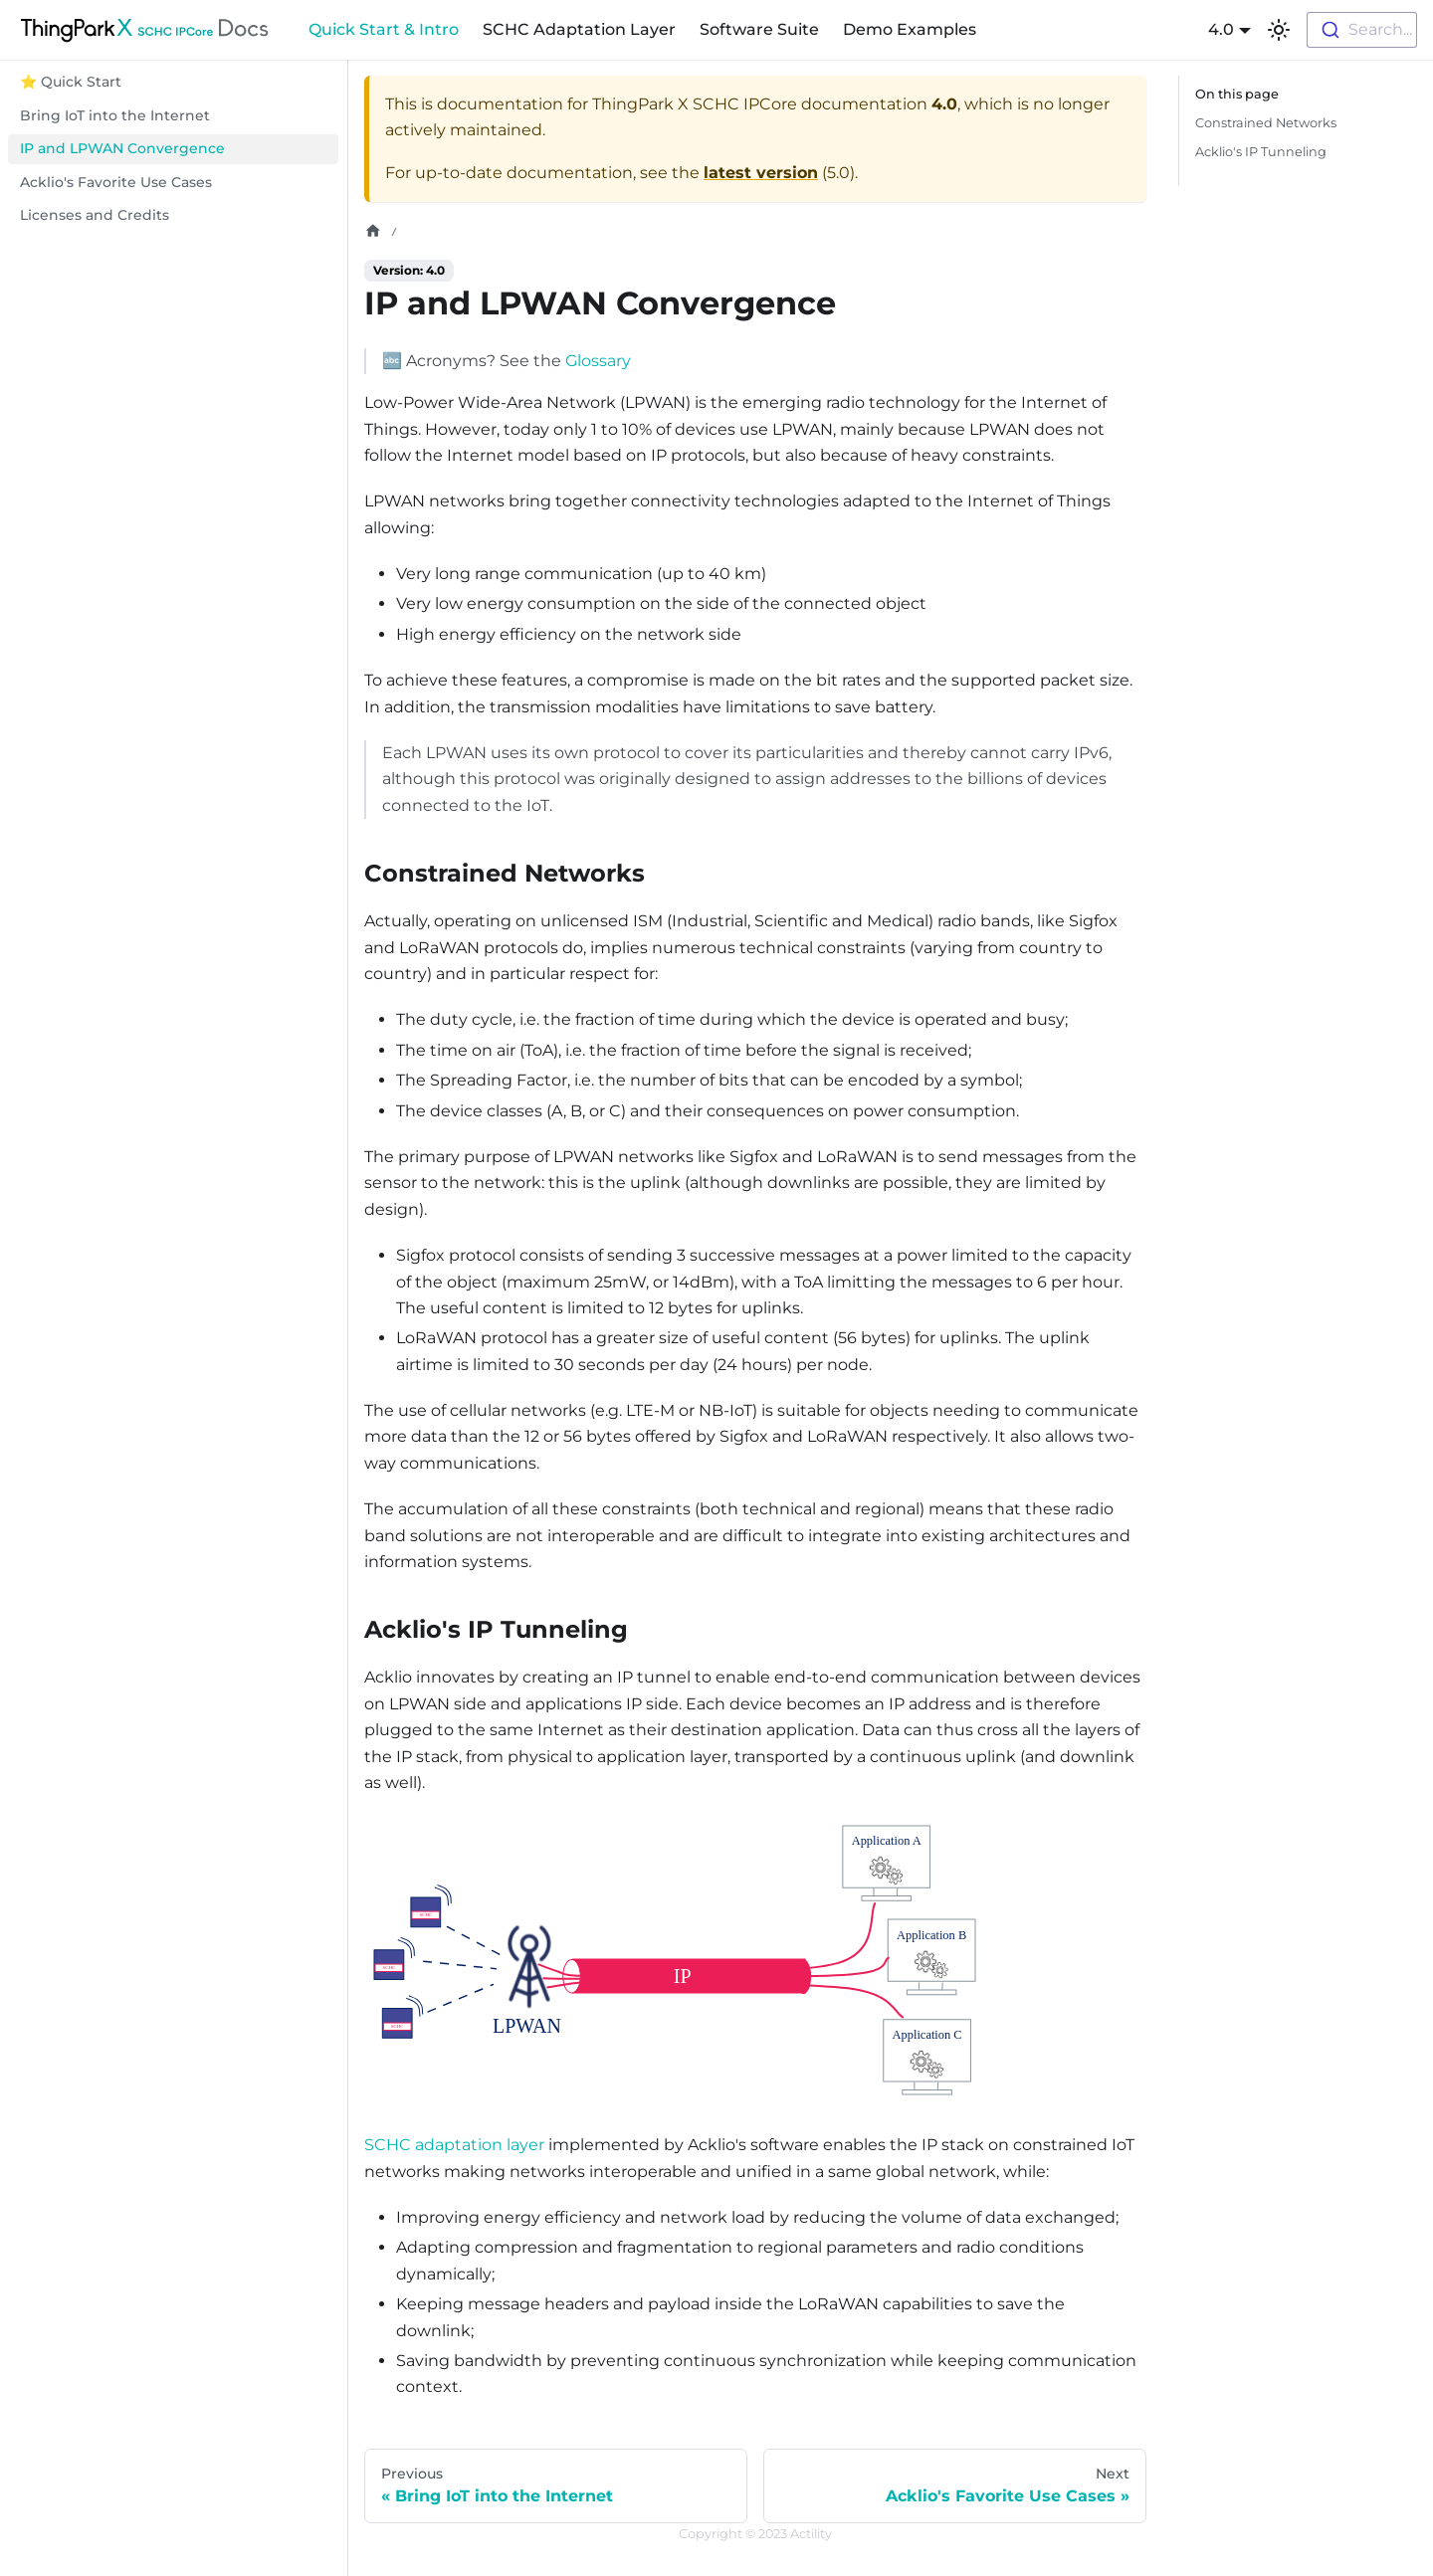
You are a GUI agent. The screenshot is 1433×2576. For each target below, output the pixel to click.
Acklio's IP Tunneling (1261, 151)
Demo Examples (909, 29)
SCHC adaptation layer (454, 2144)
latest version (761, 172)
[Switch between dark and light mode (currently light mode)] (1279, 30)
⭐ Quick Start (70, 82)
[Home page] (373, 231)
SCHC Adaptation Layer (579, 29)
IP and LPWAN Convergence (122, 148)
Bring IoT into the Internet (115, 115)
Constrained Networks (1265, 122)
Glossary (598, 360)
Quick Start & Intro (383, 29)
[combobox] (1362, 30)
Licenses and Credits (94, 215)
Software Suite (759, 29)
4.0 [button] (1221, 29)
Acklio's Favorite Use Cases (116, 182)
